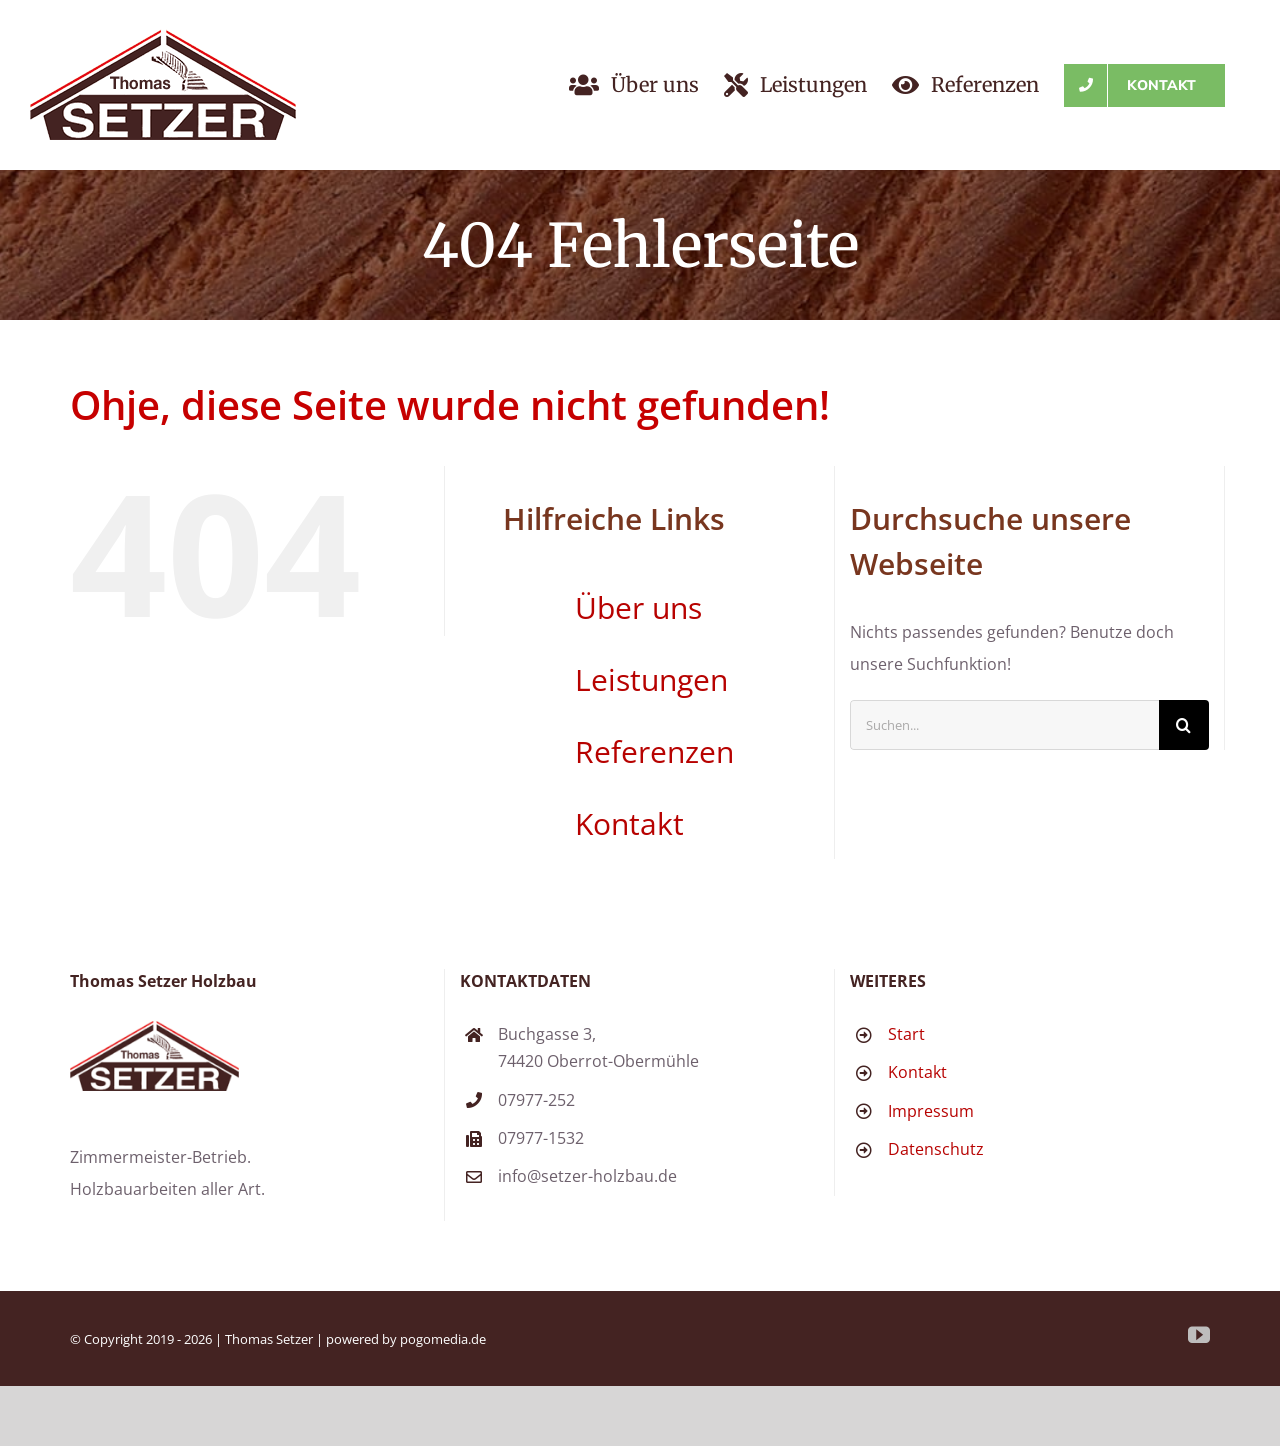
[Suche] (1184, 725)
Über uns (638, 607)
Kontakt (629, 823)
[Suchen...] (1004, 725)
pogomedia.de (443, 1339)
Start (906, 1034)
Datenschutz (936, 1149)
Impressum (931, 1111)
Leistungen (651, 679)
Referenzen (654, 751)
